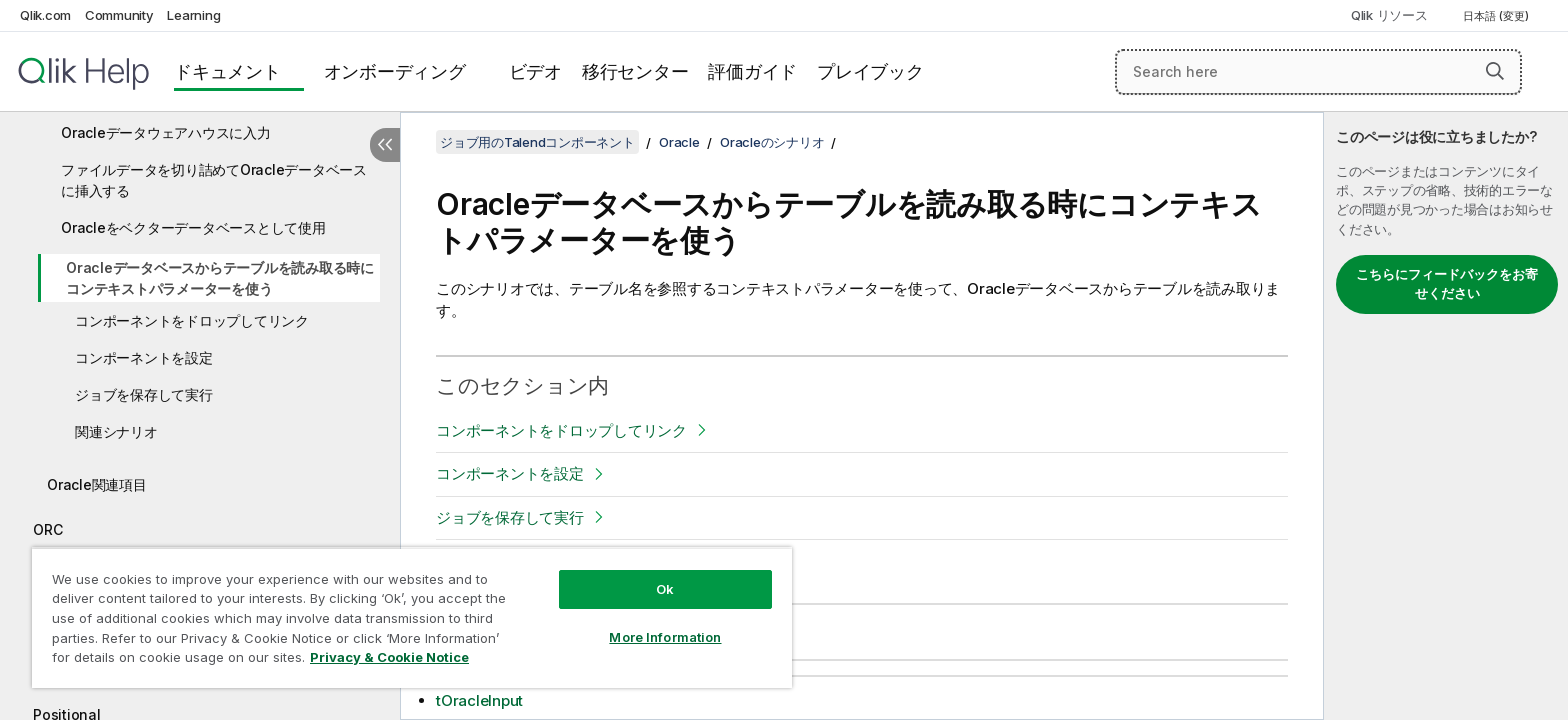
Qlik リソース (1389, 15)
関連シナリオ (116, 431)
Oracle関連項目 (97, 484)
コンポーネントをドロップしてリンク (192, 320)
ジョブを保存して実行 (144, 394)
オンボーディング (395, 71)
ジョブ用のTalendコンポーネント (537, 142)
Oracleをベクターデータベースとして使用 (193, 227)
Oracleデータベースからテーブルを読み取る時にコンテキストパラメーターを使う (220, 278)
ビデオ (535, 71)
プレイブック (870, 71)
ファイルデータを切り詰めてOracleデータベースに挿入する (214, 180)
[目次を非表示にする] (385, 145)
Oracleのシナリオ (772, 142)
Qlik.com (45, 15)
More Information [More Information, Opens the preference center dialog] (665, 637)
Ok (665, 589)
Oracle (679, 142)
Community (119, 15)
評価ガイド (752, 71)
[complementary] (1446, 416)
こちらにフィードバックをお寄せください (1447, 284)
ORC (47, 529)
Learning (193, 15)
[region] (412, 617)
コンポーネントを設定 (144, 357)
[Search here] (1318, 72)
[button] (1495, 71)
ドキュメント (227, 71)
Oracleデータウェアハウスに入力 (166, 132)
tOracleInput (479, 700)
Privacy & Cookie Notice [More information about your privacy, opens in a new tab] (389, 657)
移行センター (635, 71)
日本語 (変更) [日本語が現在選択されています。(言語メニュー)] (1497, 16)
